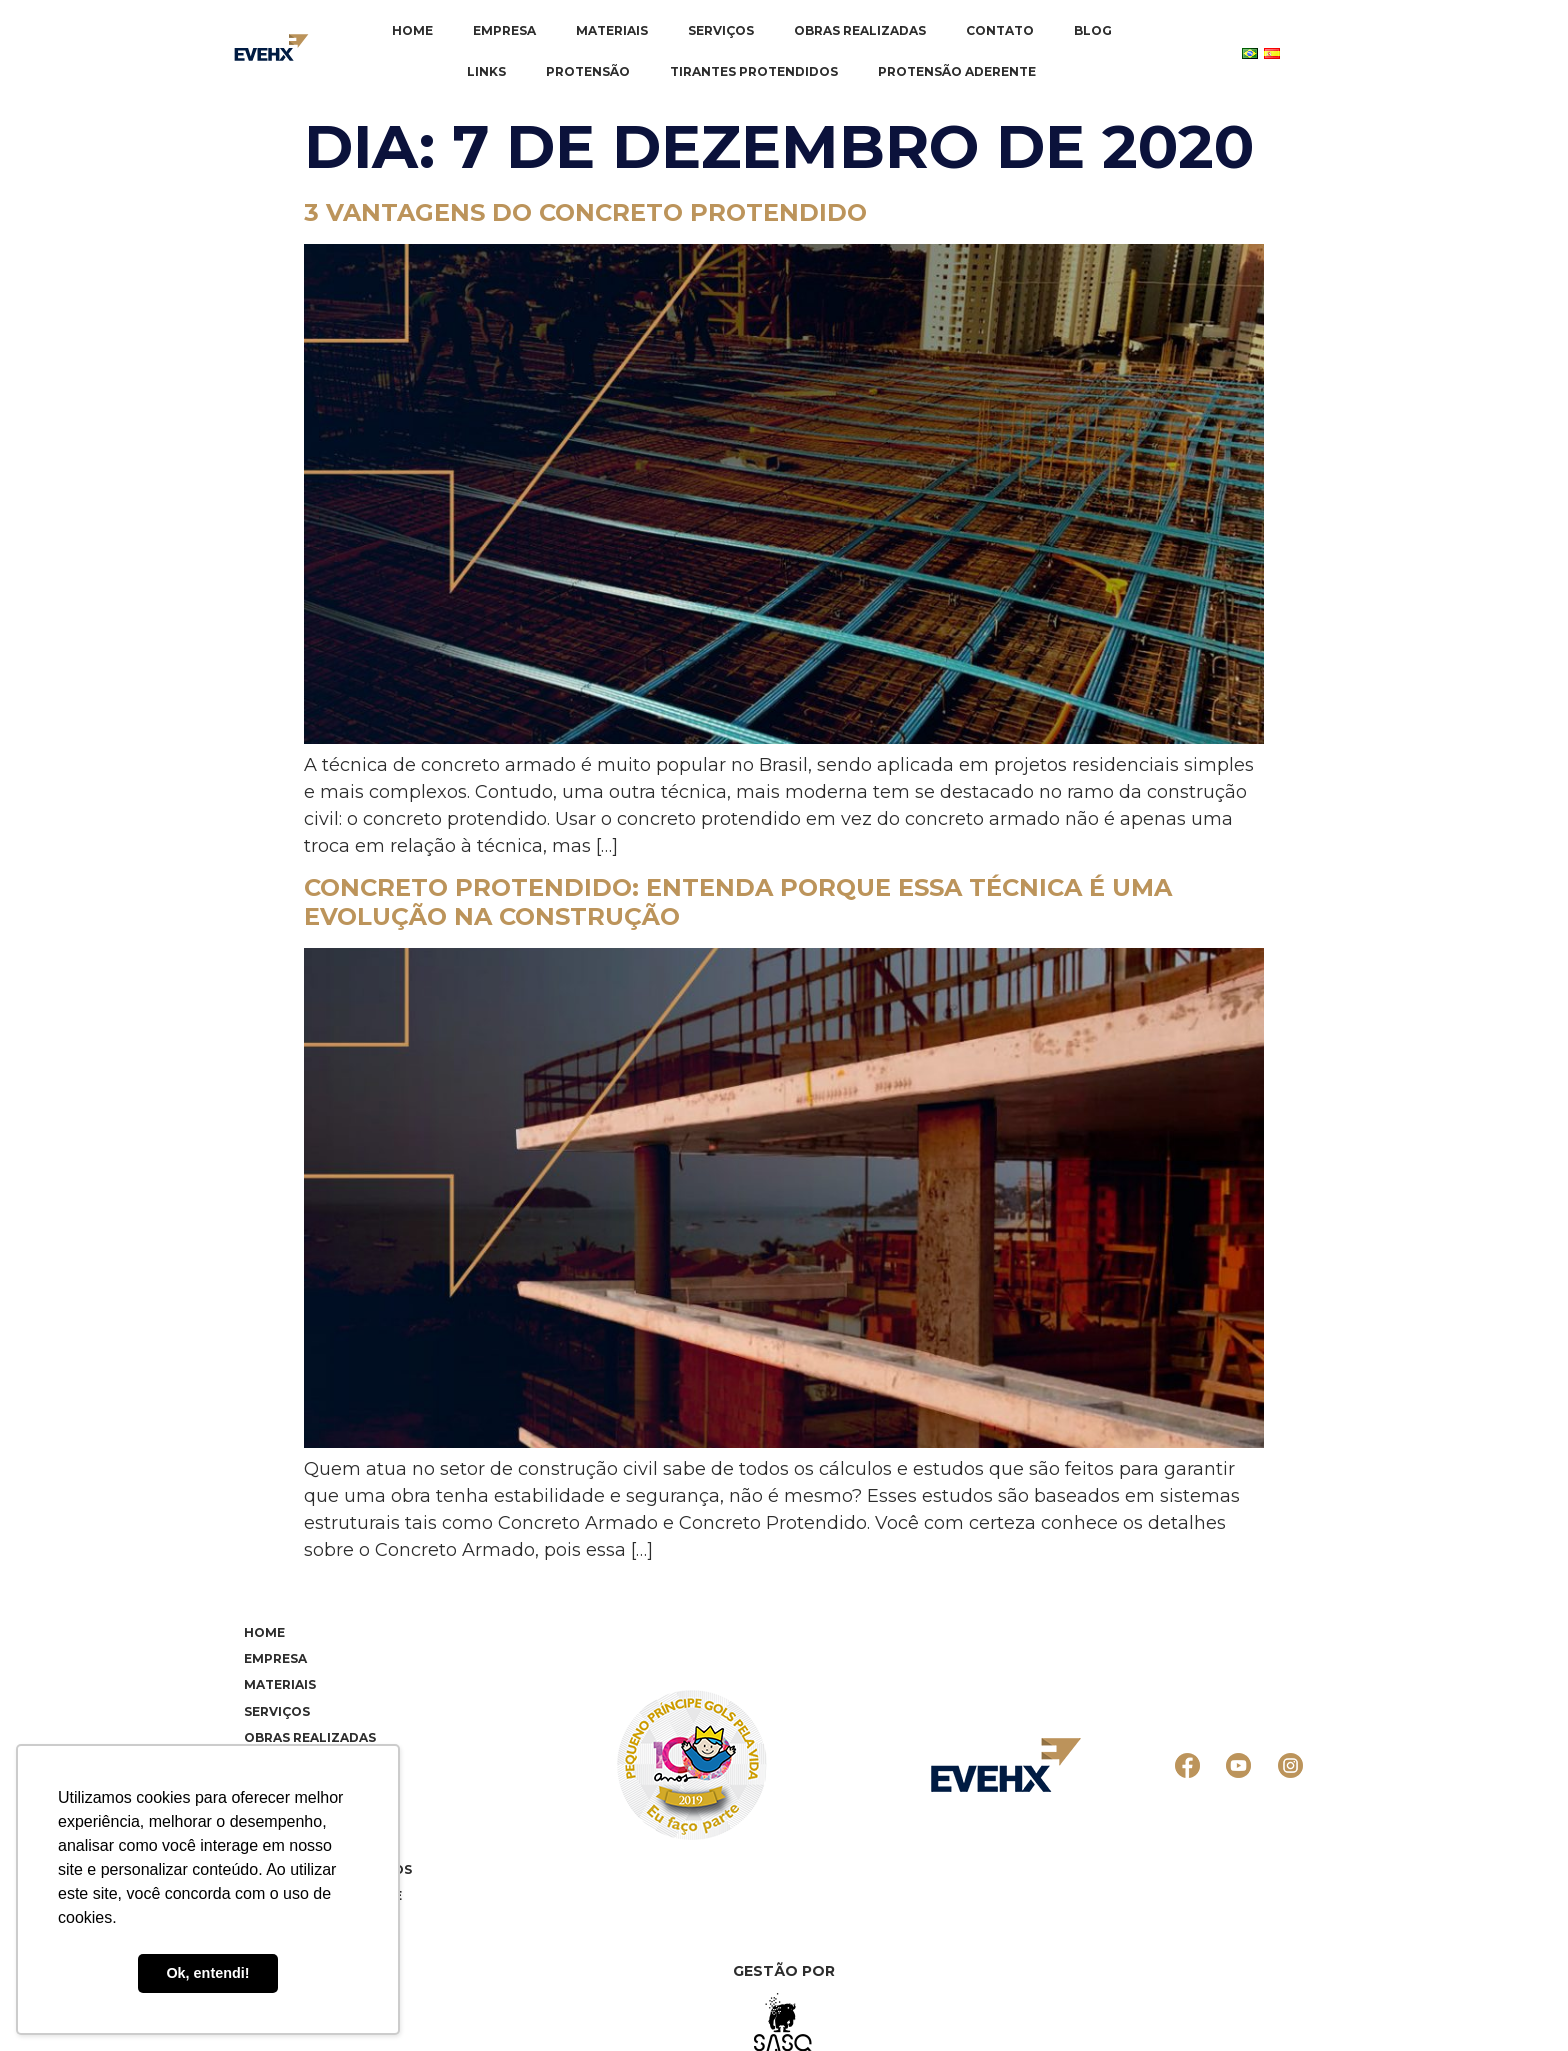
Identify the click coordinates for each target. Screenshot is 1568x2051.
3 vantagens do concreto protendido (585, 212)
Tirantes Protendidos (754, 71)
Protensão (588, 71)
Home (412, 30)
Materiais (612, 30)
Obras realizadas (860, 30)
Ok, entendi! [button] (207, 1973)
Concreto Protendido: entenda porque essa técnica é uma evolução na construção (738, 902)
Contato (1000, 30)
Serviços (721, 30)
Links (486, 71)
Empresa (504, 30)
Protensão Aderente (957, 71)
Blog (1093, 30)
